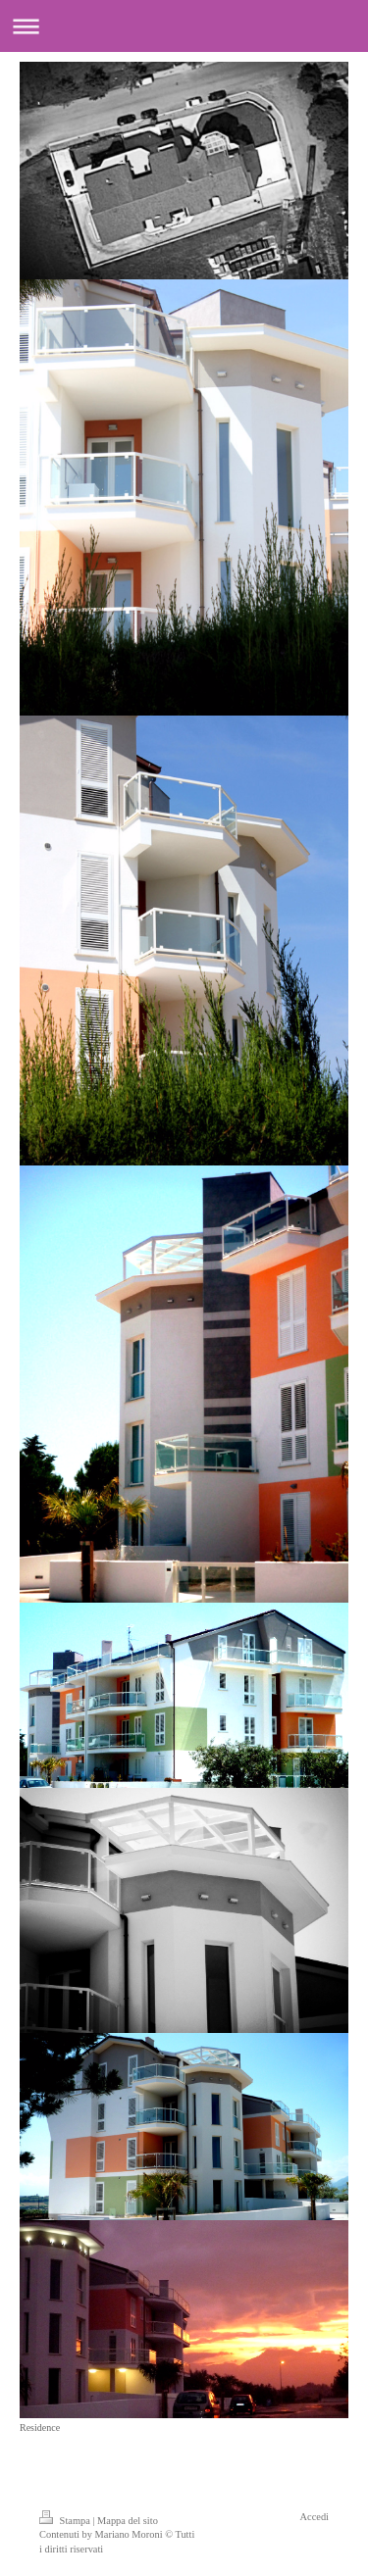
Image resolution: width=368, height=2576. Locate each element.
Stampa (65, 2520)
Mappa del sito (127, 2520)
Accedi (314, 2516)
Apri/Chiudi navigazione (184, 26)
